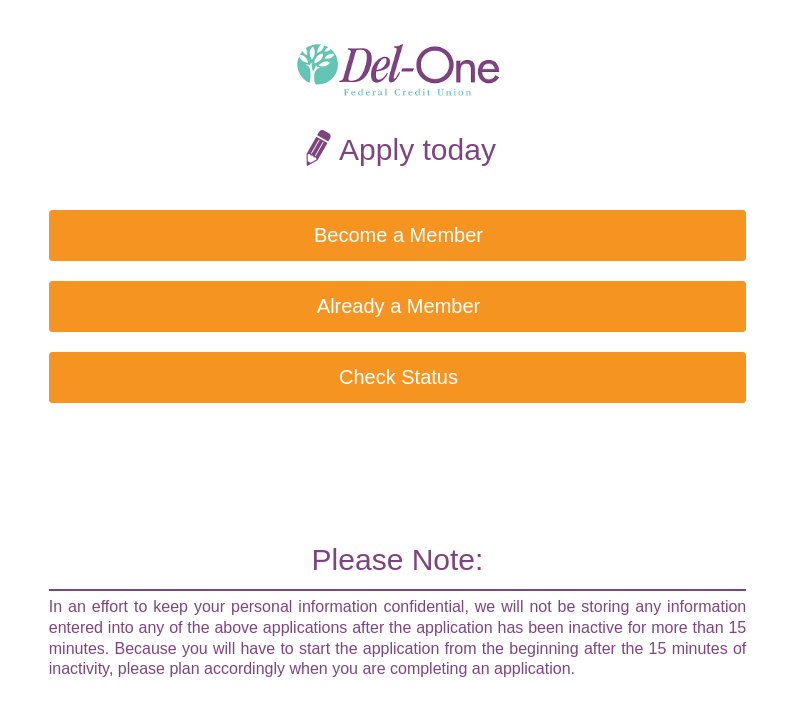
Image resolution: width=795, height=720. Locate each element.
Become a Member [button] (398, 235)
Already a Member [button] (398, 306)
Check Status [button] (398, 377)
